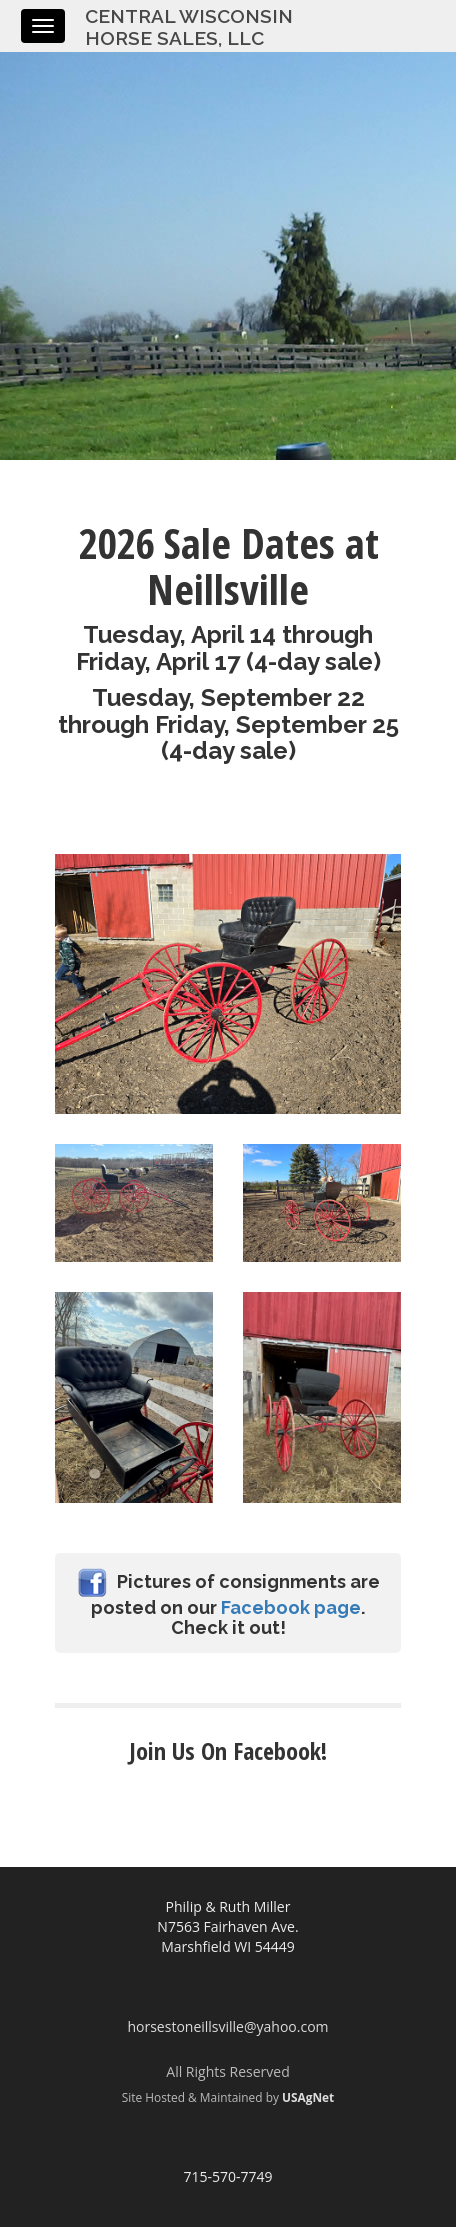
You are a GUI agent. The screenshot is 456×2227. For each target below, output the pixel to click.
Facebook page (291, 1607)
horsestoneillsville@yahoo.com (227, 2026)
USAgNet (308, 2097)
